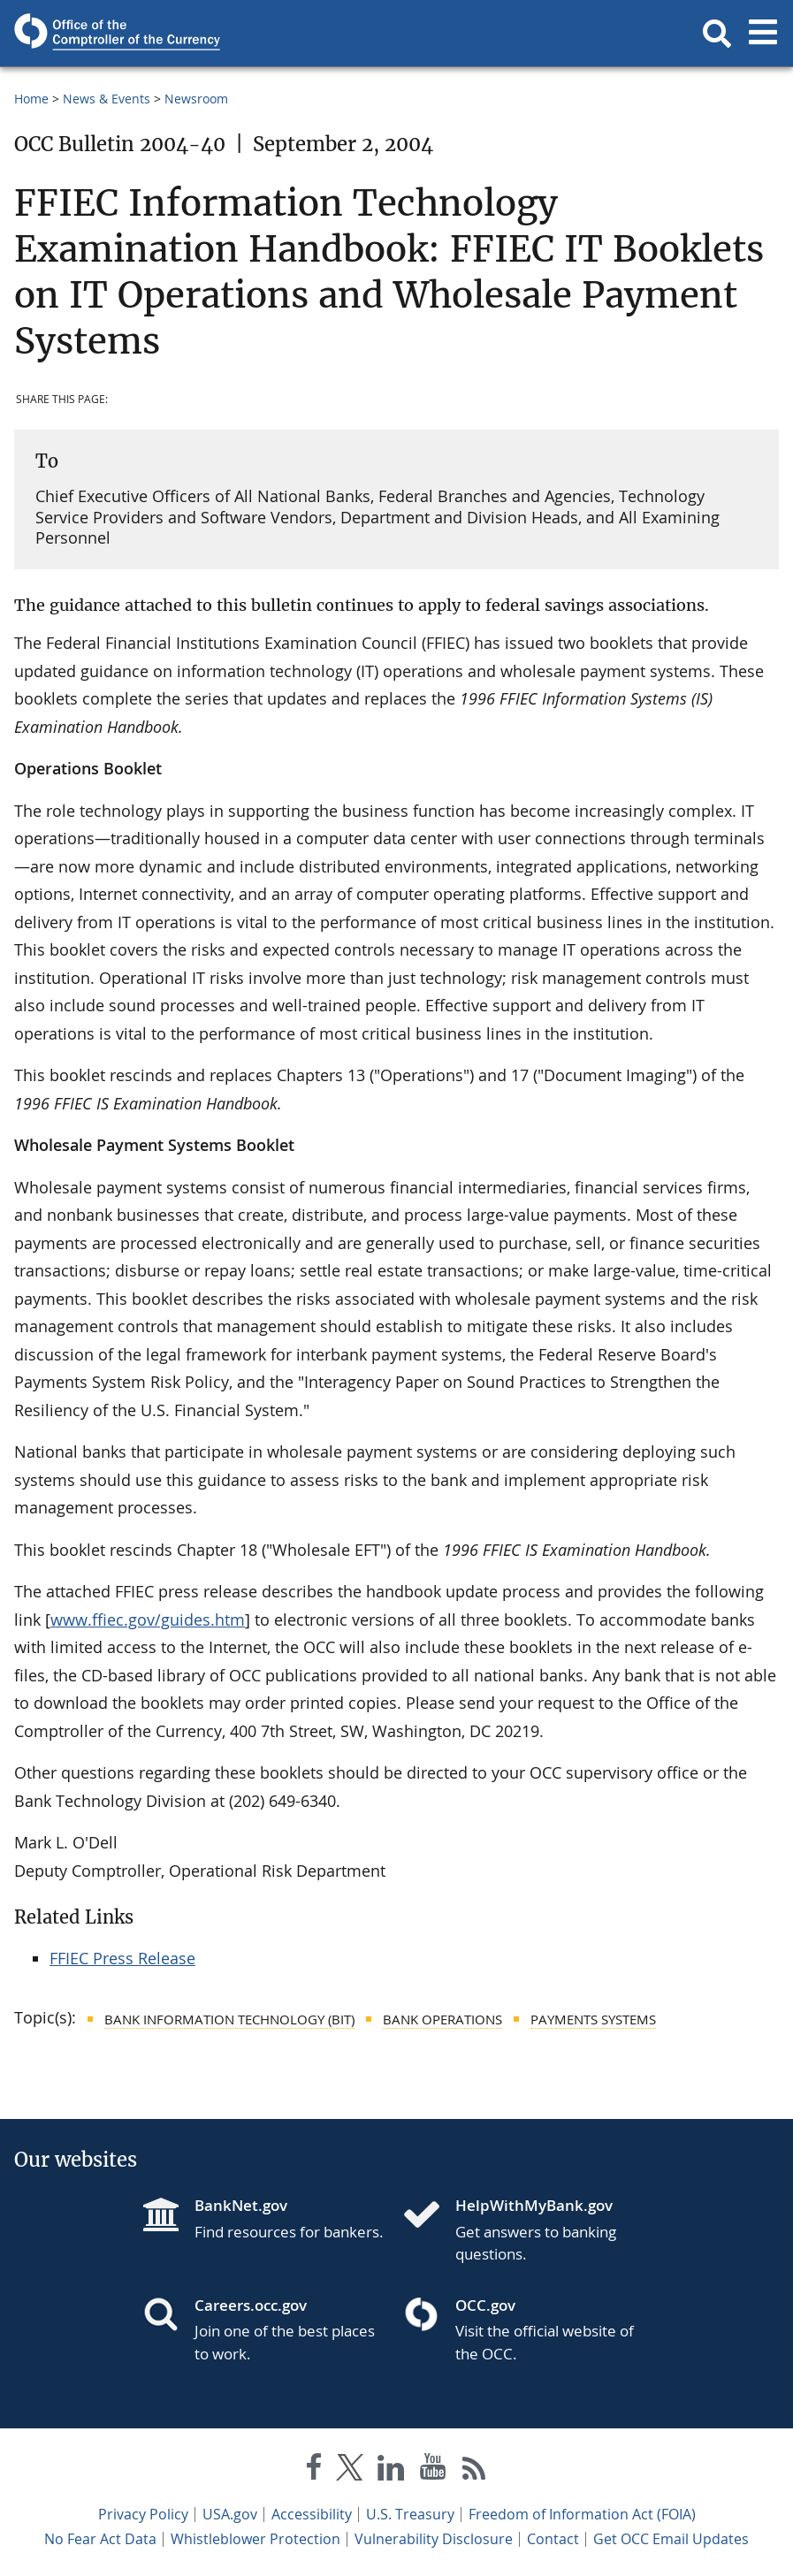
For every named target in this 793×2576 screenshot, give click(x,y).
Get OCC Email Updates (671, 2539)
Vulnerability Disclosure (434, 2539)
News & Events (106, 98)
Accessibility (311, 2514)
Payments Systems (593, 2019)
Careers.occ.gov (250, 2305)
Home (31, 98)
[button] (717, 33)
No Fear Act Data (100, 2539)
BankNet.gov (240, 2205)
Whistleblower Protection (255, 2539)
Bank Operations (442, 2019)
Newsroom (196, 98)
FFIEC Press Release (122, 1958)
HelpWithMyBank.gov (534, 2205)
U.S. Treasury (410, 2514)
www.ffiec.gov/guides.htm (147, 1619)
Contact (553, 2539)
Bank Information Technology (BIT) (229, 2019)
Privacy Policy (143, 2514)
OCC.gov (485, 2305)
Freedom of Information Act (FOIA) (582, 2514)
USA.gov (229, 2514)
